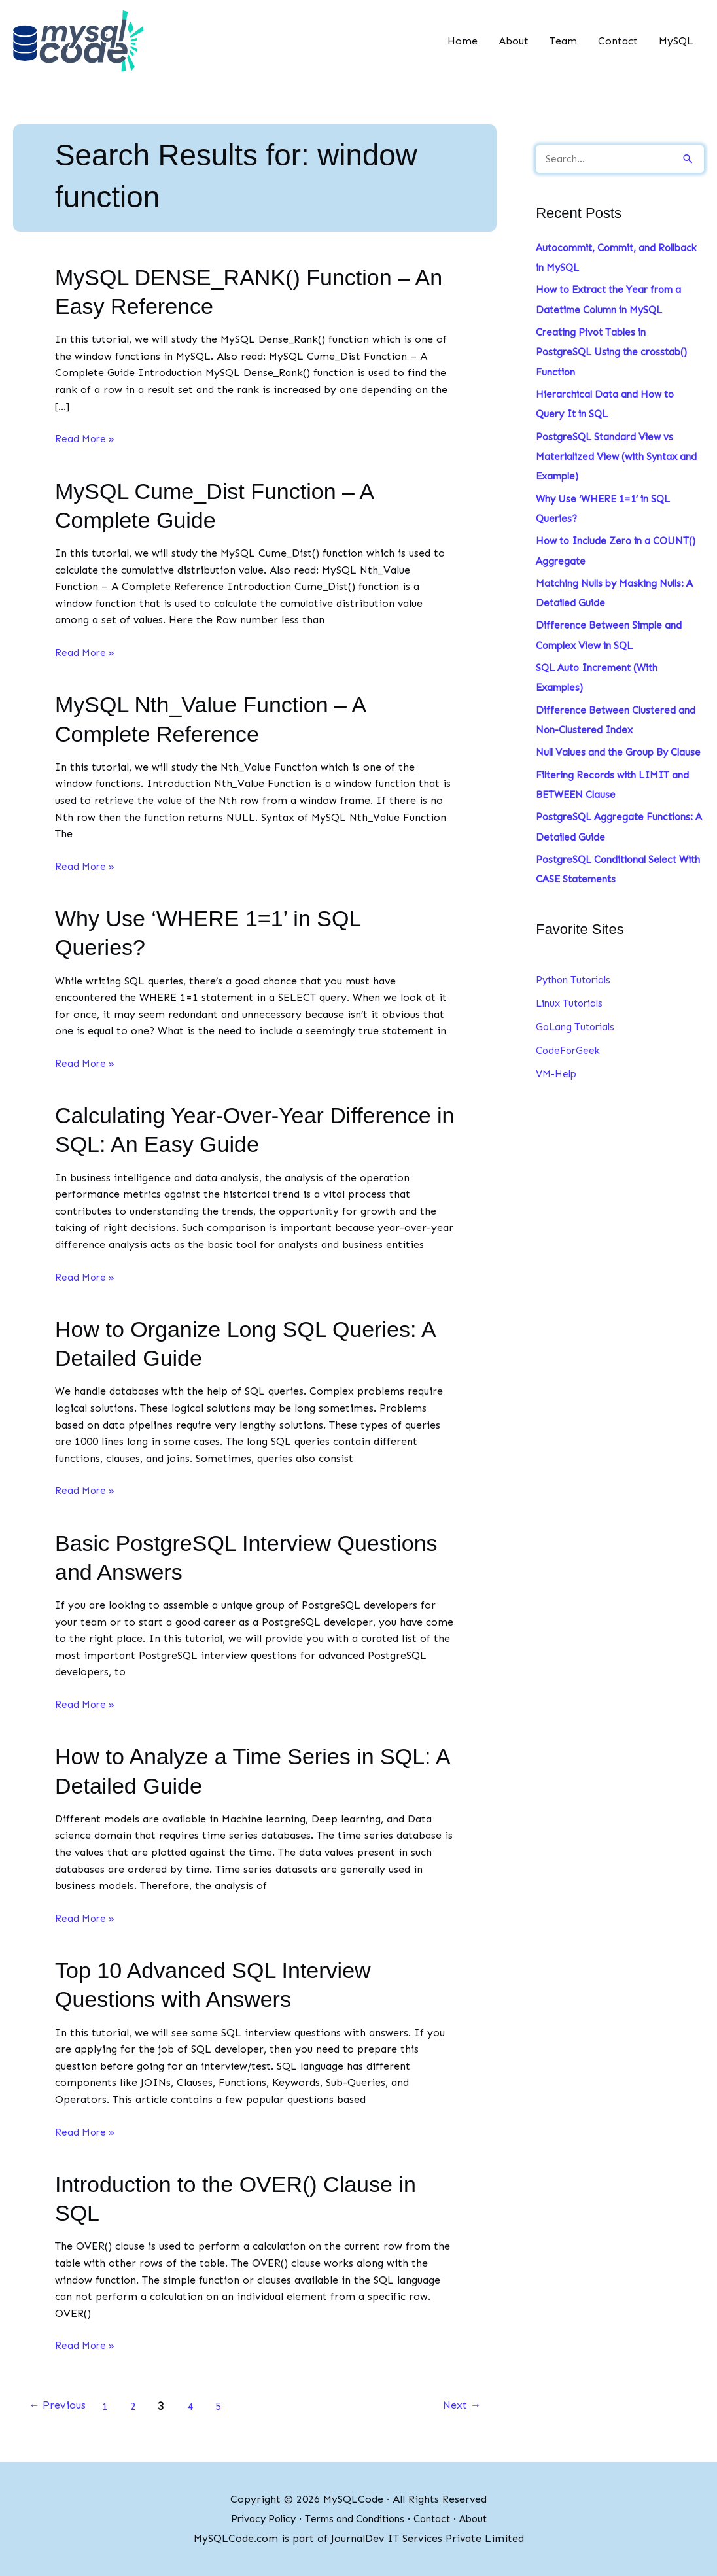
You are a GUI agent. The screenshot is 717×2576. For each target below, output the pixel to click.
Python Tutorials (577, 1035)
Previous (59, 2405)
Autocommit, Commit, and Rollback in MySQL (602, 259)
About (513, 41)
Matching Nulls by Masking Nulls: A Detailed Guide (615, 612)
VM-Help (557, 1129)
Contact (618, 41)
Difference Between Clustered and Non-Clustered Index (610, 746)
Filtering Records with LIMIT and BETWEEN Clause (619, 835)
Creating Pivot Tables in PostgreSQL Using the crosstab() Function (617, 359)
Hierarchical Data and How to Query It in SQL (610, 413)
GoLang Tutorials (578, 1082)
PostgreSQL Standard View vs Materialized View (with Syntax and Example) (613, 469)
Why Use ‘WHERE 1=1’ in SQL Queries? (609, 523)
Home (462, 41)
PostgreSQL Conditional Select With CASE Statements (612, 924)
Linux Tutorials (572, 1059)
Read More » (86, 438)
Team (563, 41)
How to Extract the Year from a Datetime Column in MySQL (615, 304)
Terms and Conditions (354, 2519)
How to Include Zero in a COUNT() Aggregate (598, 568)
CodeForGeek (570, 1106)
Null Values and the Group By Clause (607, 790)
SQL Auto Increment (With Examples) (603, 701)
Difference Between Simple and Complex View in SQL (614, 657)
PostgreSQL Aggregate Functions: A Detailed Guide (619, 879)
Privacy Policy (255, 2519)
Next (460, 2405)
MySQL (676, 41)
